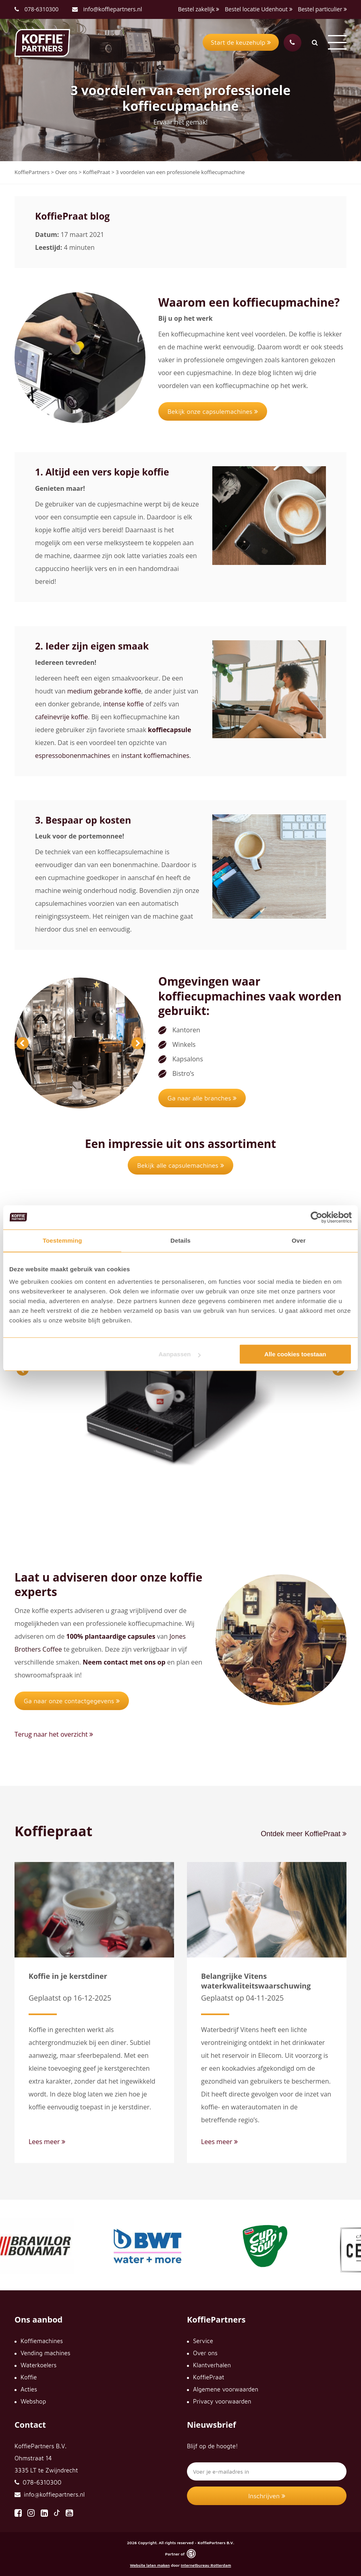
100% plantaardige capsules (110, 1636)
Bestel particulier (322, 9)
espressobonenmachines (72, 755)
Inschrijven (266, 2495)
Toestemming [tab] (62, 1240)
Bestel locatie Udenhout (259, 9)
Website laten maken (150, 2565)
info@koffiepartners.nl (107, 9)
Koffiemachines (42, 2340)
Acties (29, 2389)
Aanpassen (179, 1354)
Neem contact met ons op (124, 1662)
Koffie (29, 2377)
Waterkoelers (38, 2365)
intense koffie (123, 704)
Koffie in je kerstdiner (68, 1976)
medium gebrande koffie (104, 691)
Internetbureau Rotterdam (206, 2565)
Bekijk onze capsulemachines (213, 411)
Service (203, 2340)
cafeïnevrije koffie (61, 716)
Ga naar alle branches (202, 1098)
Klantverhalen (212, 2365)
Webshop (33, 2401)
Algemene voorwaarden (225, 2389)
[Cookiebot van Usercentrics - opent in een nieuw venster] (316, 1217)
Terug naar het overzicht (54, 1734)
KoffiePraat (208, 2377)
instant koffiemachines (155, 755)
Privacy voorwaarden (222, 2401)
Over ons (205, 2353)
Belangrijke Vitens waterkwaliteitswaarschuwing (256, 1980)
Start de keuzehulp (241, 42)
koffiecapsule (169, 729)
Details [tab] (180, 1240)
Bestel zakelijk (199, 9)
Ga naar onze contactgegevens (72, 1700)
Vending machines (46, 2353)
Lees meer (47, 2141)
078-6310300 (42, 9)
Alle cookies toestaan (295, 1354)
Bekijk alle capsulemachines (180, 1165)
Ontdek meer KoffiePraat (303, 1834)
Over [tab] (299, 1240)
